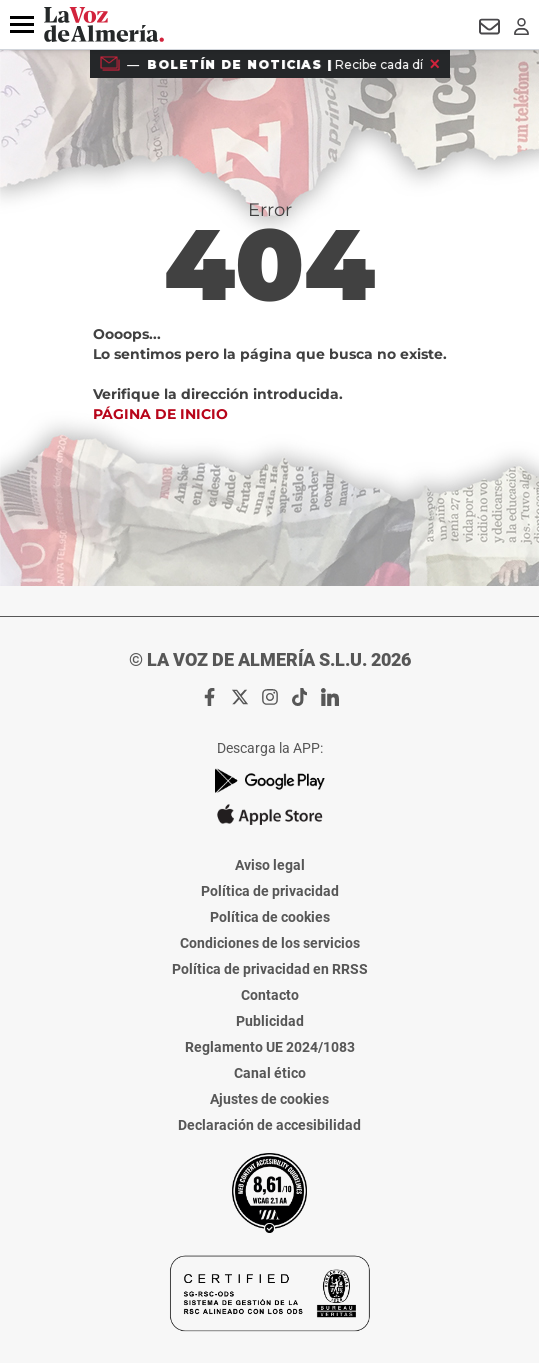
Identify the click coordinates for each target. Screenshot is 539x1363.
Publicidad (270, 1021)
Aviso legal (270, 865)
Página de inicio (160, 414)
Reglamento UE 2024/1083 (270, 1047)
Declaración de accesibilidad (269, 1125)
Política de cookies (270, 917)
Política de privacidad (270, 891)
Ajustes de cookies (269, 1099)
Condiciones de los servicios (270, 943)
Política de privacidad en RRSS (270, 969)
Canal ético (270, 1073)
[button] (22, 25)
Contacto (270, 995)
